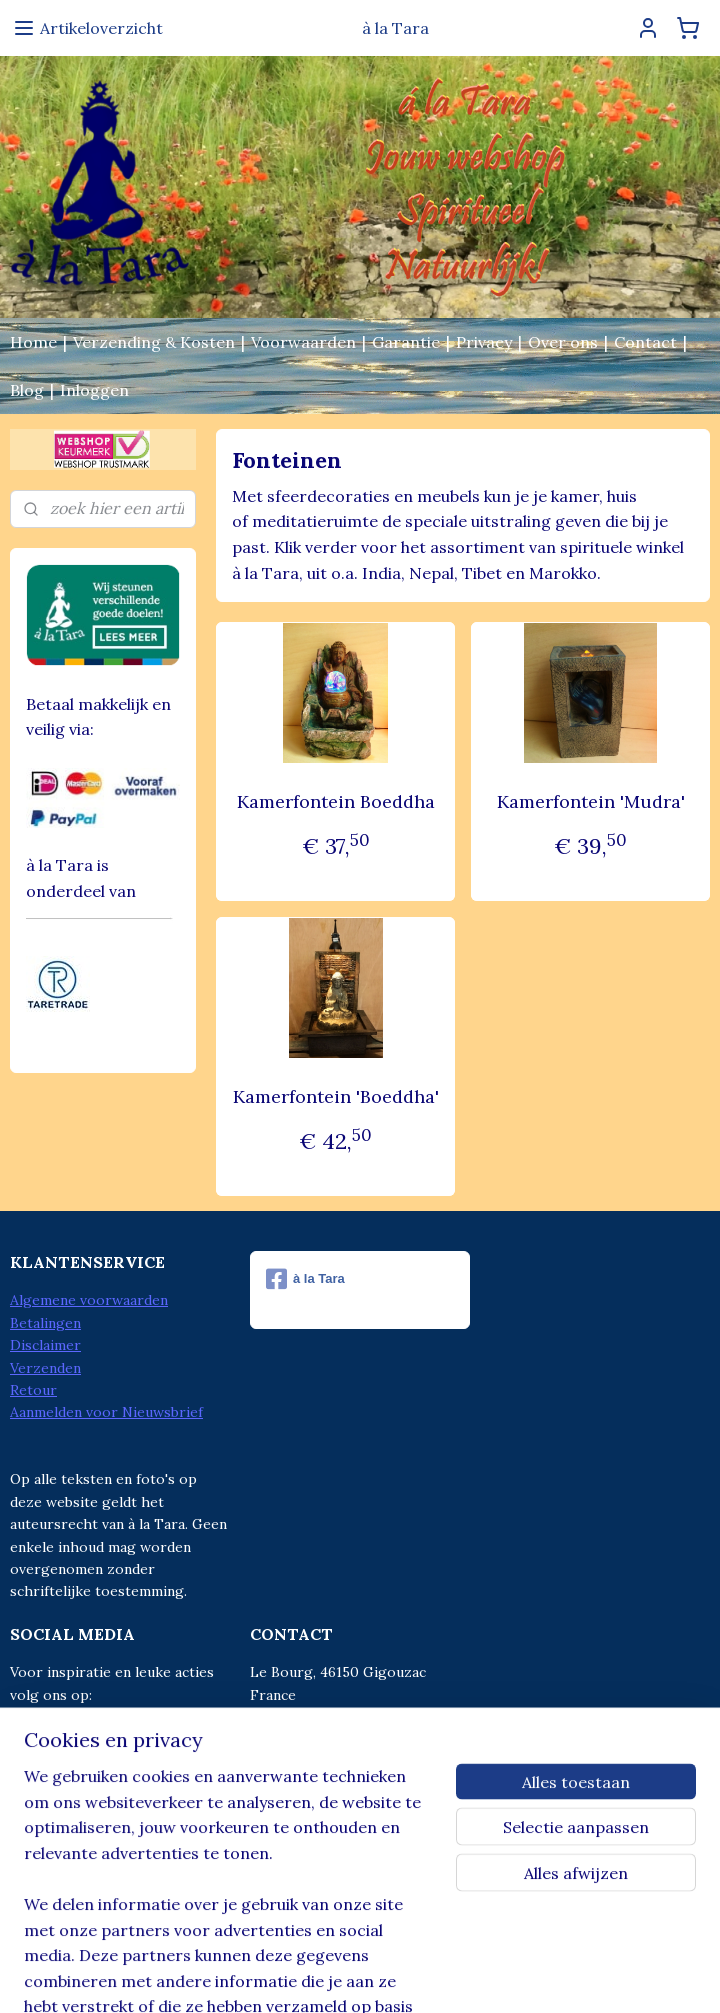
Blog (27, 390)
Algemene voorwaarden (89, 1300)
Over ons (563, 342)
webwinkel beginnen (384, 1976)
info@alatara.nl (342, 1762)
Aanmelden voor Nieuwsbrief (106, 1412)
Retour (33, 1390)
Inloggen (94, 390)
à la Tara (305, 1279)
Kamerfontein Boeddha (335, 801)
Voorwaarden (303, 342)
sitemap (278, 1976)
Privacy (484, 342)
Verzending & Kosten (154, 342)
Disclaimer (45, 1345)
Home (33, 342)
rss (314, 1976)
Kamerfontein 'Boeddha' (335, 1096)
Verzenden (45, 1368)
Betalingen (45, 1323)
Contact (645, 342)
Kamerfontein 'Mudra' (590, 801)
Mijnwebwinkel (551, 1976)
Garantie (406, 342)
